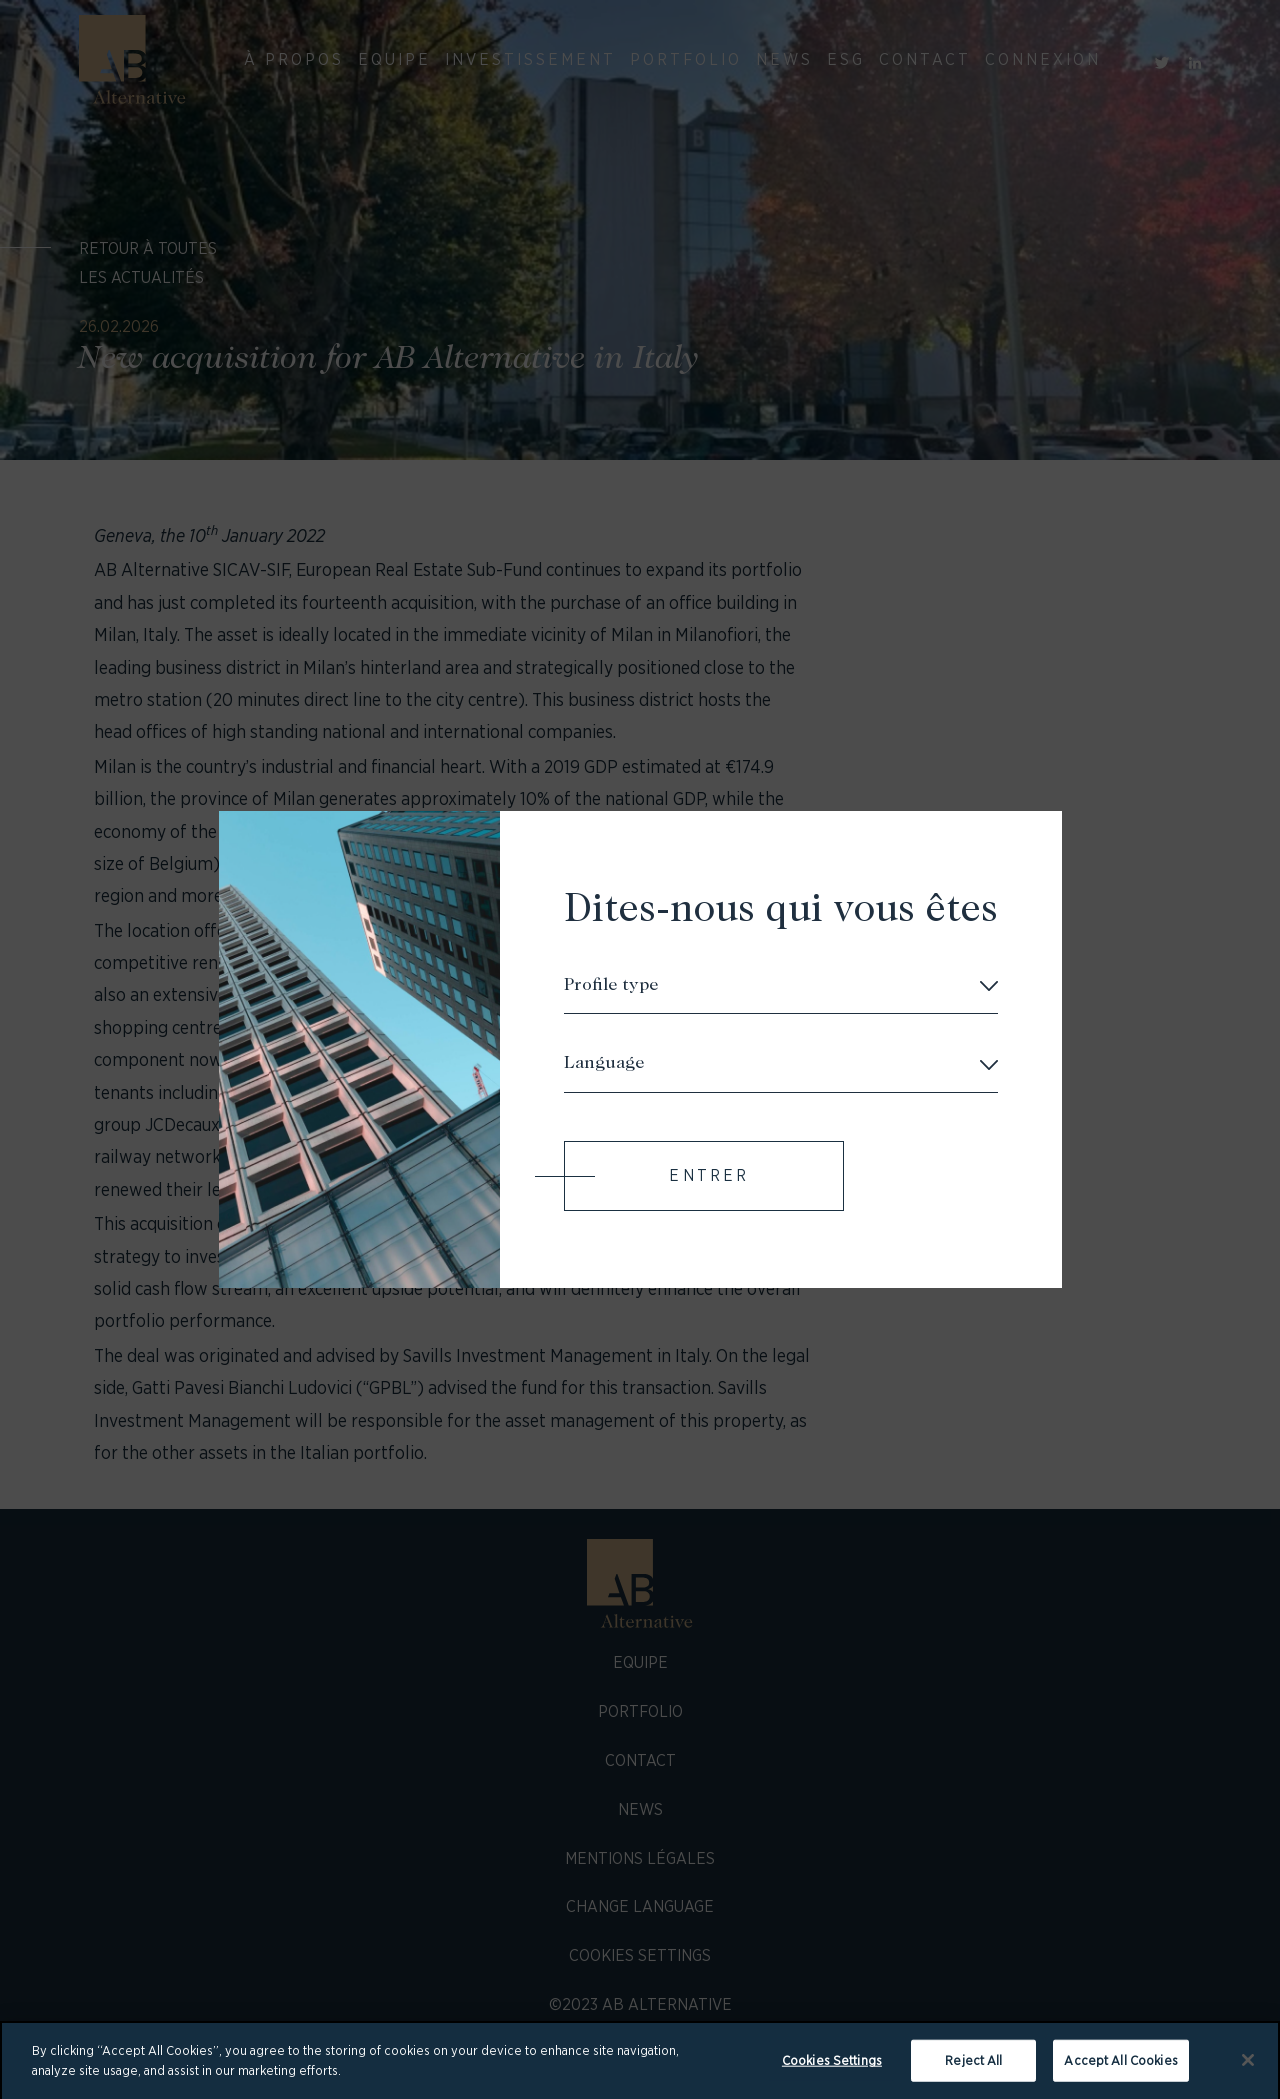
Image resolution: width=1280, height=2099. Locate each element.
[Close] (1248, 2066)
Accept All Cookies (1120, 2066)
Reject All (973, 2066)
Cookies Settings (832, 2066)
